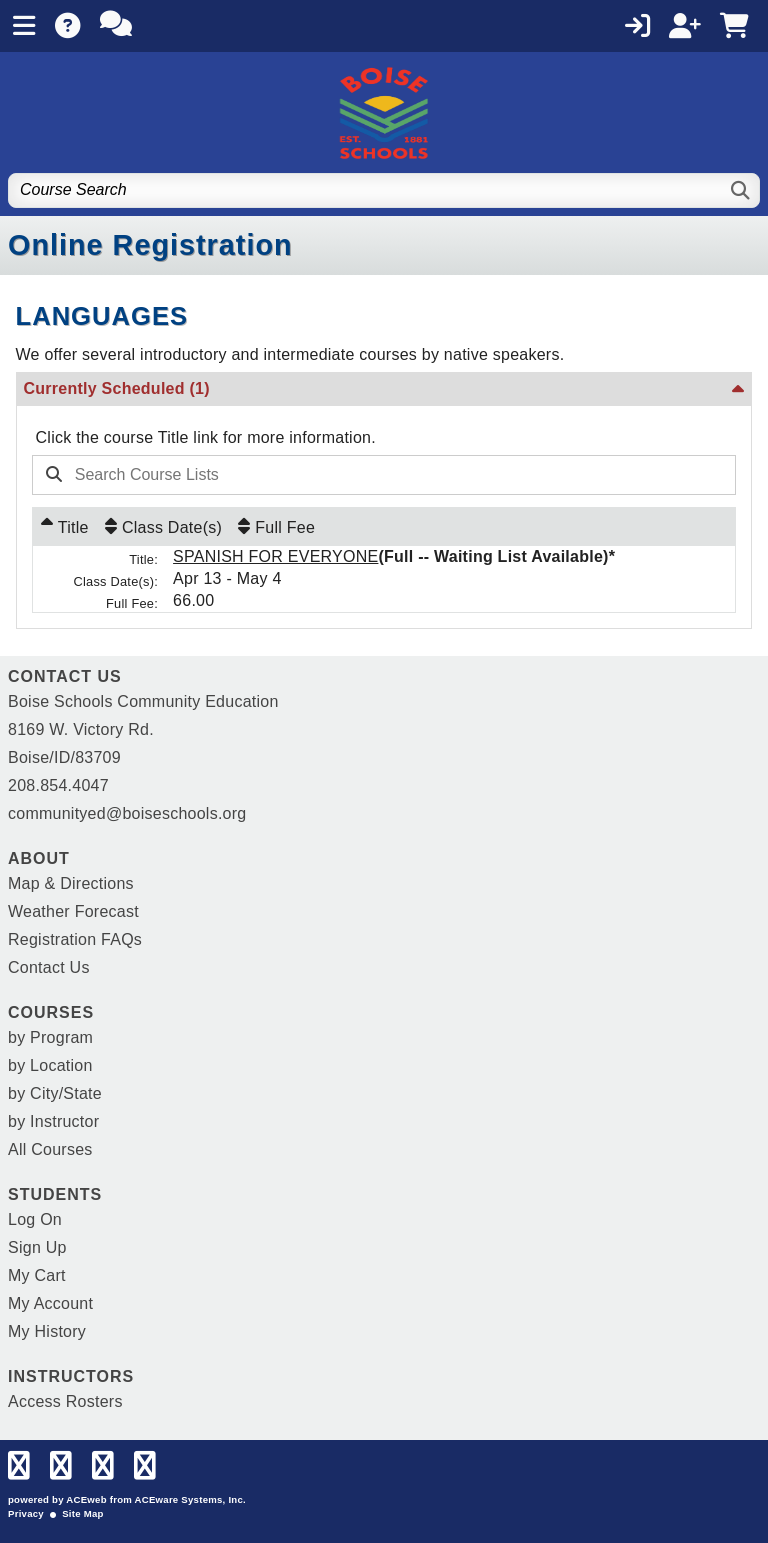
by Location (50, 1065)
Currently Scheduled (117, 388)
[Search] (741, 190)
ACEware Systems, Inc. (190, 1499)
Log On (35, 1219)
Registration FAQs (75, 939)
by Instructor (53, 1121)
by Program (50, 1037)
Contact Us (49, 967)
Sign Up (37, 1247)
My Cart (37, 1275)
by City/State (55, 1093)
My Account (50, 1303)
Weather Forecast (73, 911)
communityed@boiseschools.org (127, 813)
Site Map (82, 1513)
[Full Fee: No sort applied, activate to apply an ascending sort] (276, 526)
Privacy (26, 1513)
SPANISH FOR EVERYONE (275, 556)
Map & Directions (71, 883)
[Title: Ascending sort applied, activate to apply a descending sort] (65, 526)
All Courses (50, 1149)
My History (47, 1331)
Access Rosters (65, 1401)
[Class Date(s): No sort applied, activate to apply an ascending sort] (163, 526)
